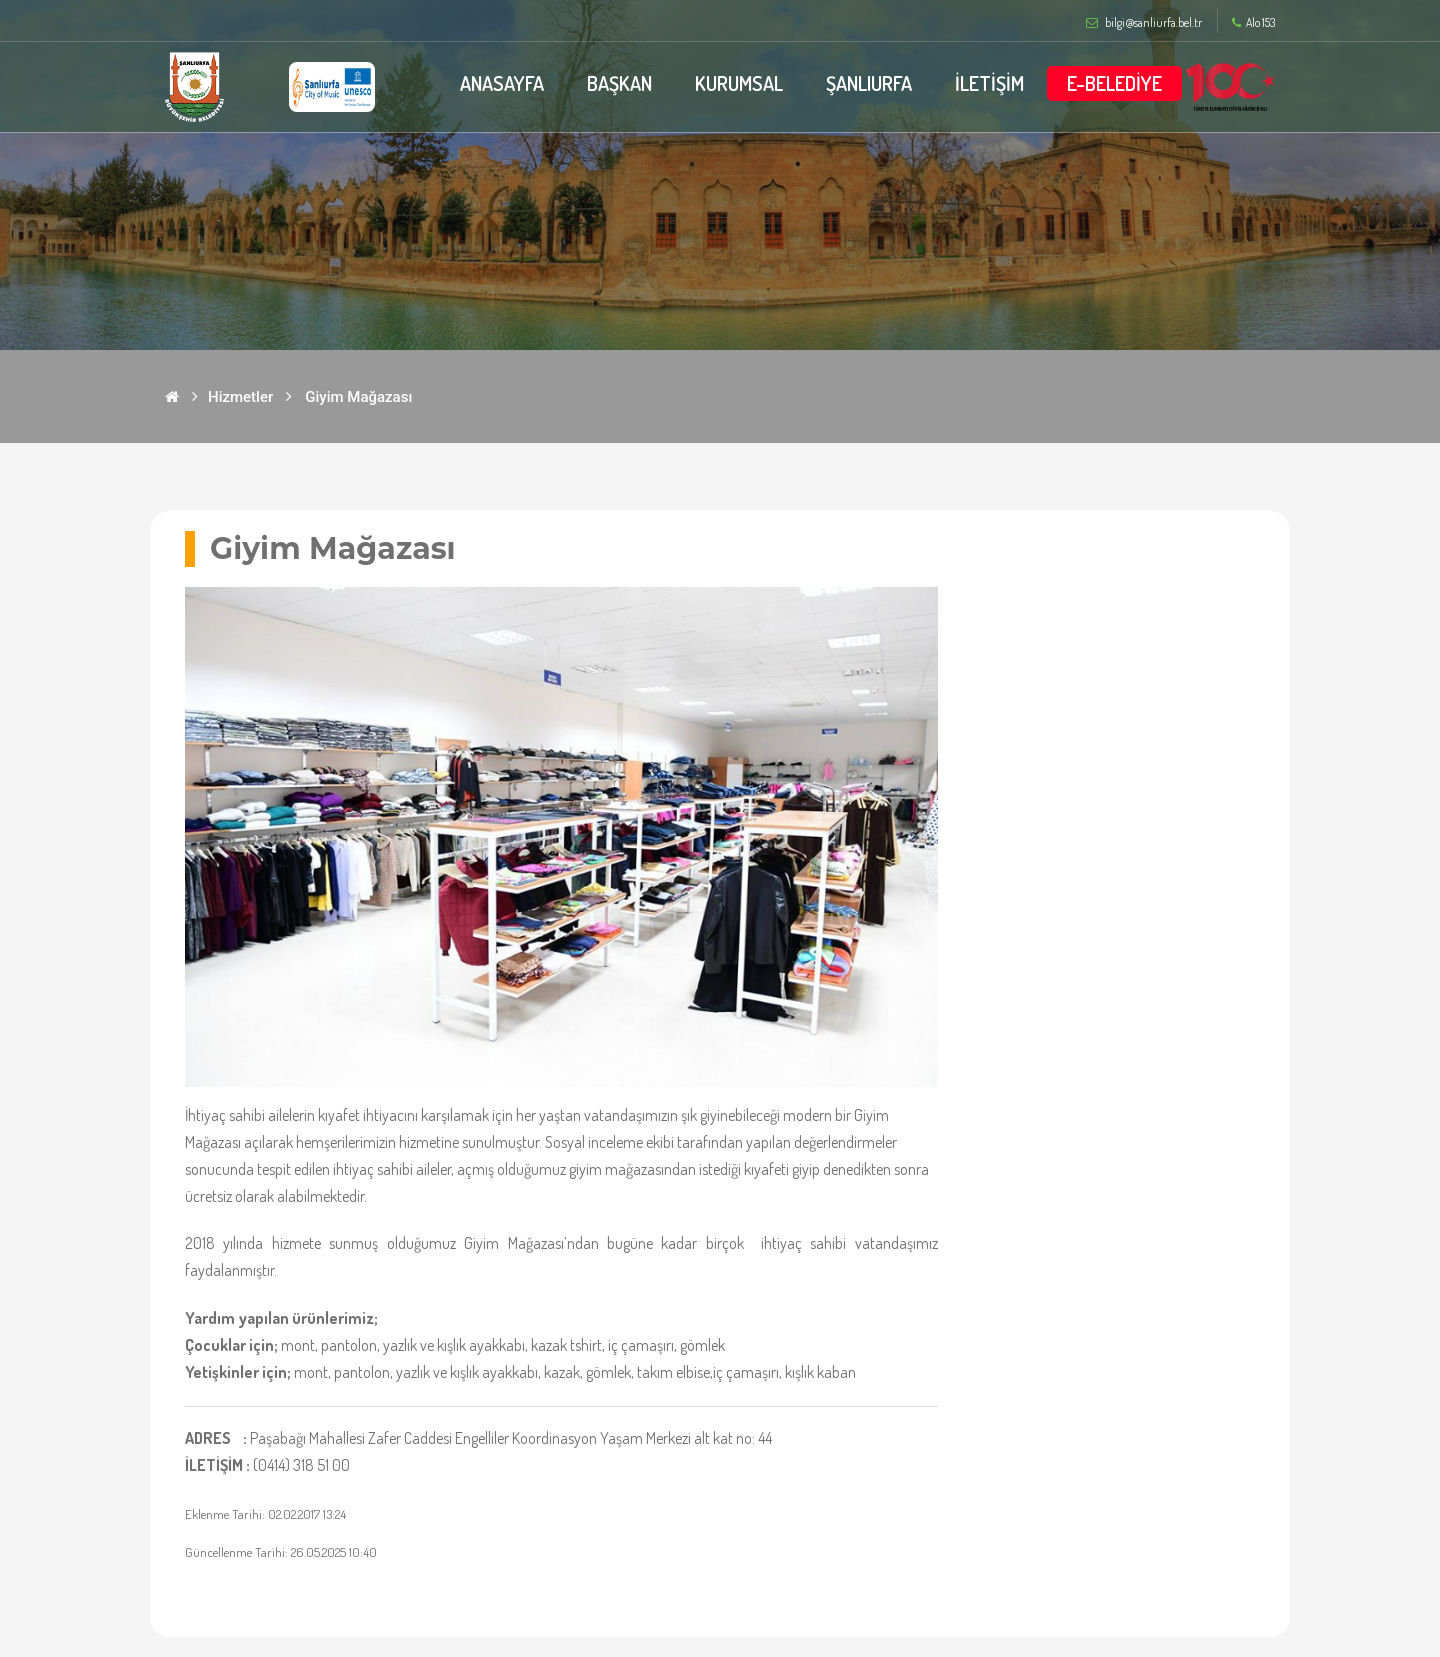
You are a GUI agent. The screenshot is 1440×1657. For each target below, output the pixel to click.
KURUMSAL (739, 83)
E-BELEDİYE (1114, 83)
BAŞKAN (619, 83)
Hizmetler (240, 397)
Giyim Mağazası (358, 397)
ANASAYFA (502, 83)
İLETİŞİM (989, 83)
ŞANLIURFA (869, 83)
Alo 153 (1253, 23)
